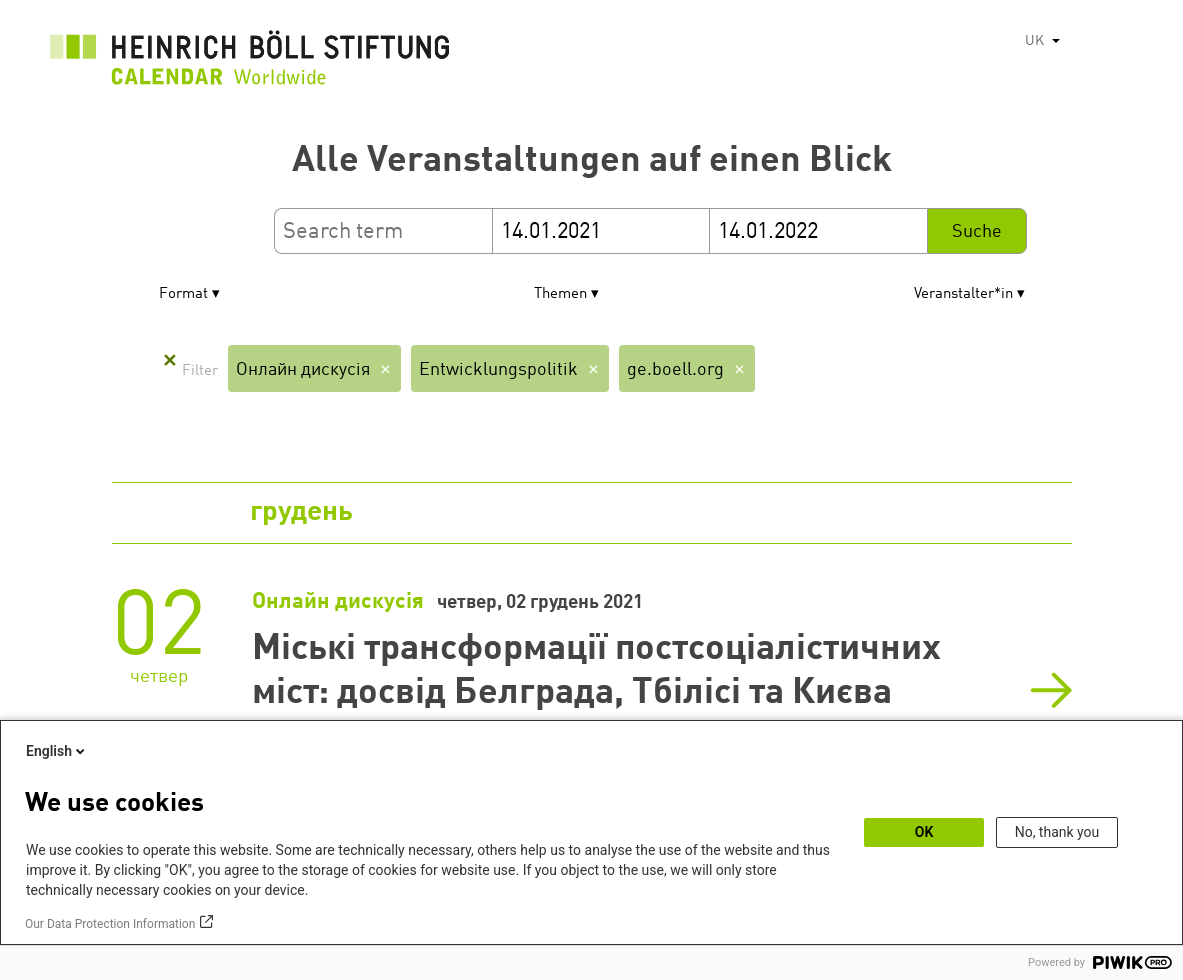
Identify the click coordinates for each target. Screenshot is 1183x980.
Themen (560, 294)
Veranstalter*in (963, 294)
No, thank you (1057, 832)
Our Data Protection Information (110, 924)
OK (924, 832)
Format (183, 294)
